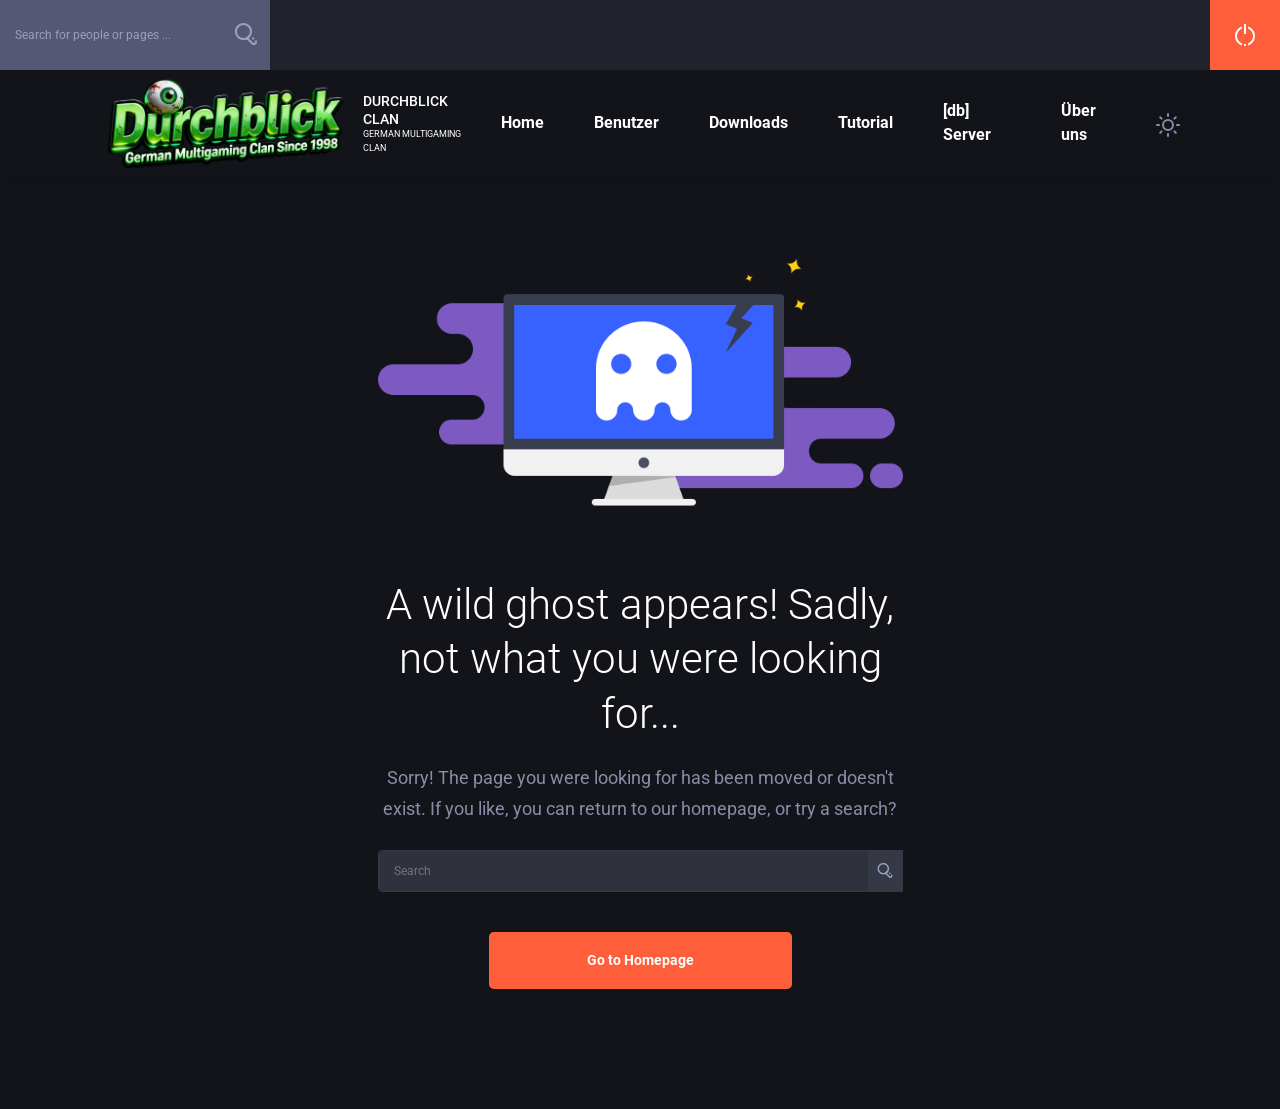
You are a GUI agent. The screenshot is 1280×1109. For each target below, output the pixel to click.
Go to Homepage (640, 960)
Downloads (748, 122)
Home (522, 122)
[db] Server (967, 122)
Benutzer (626, 122)
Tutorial (865, 122)
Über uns (1078, 122)
